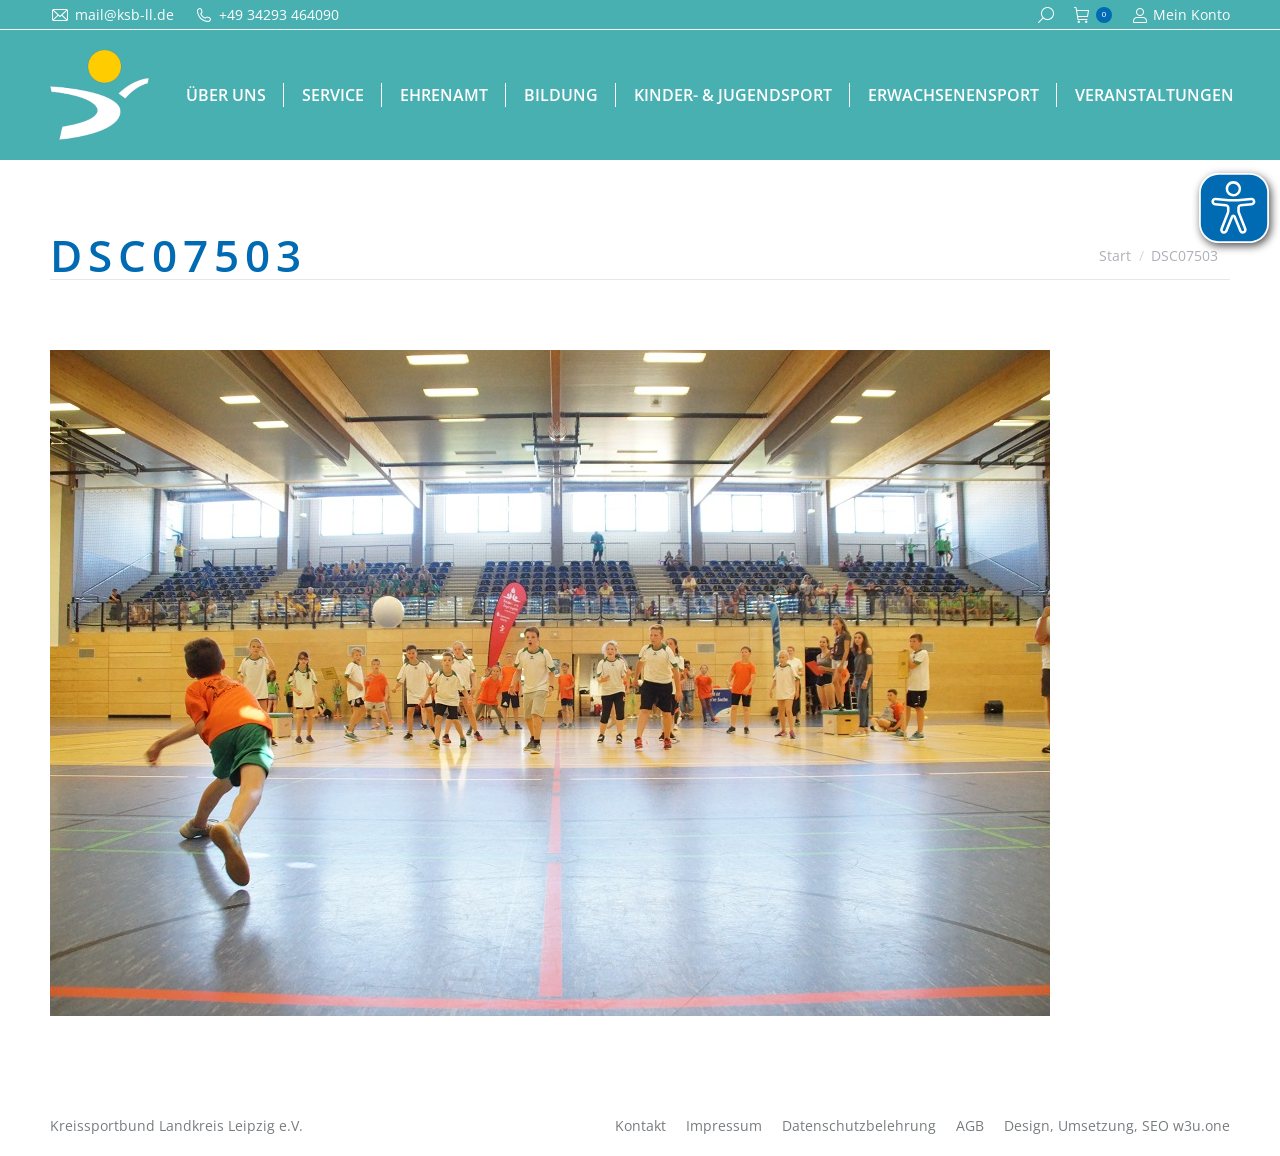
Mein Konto (1181, 15)
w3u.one (1201, 1125)
